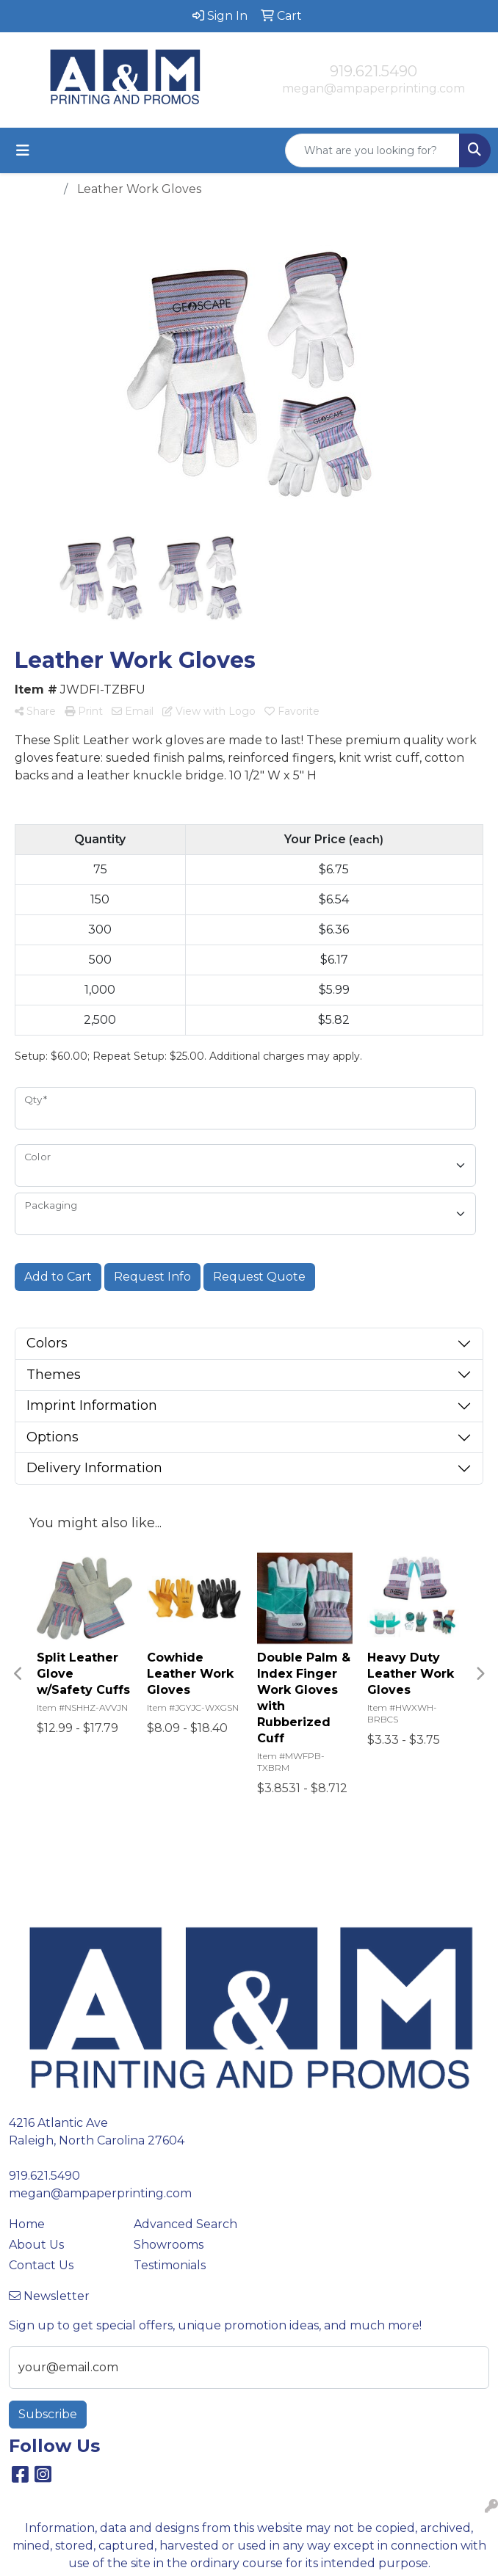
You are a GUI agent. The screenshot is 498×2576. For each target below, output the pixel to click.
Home (27, 2224)
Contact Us (41, 2265)
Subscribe (47, 2414)
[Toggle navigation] (22, 150)
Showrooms (168, 2245)
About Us (36, 2245)
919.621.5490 (373, 71)
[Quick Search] (372, 150)
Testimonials (170, 2265)
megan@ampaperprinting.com (373, 88)
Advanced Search (185, 2224)
